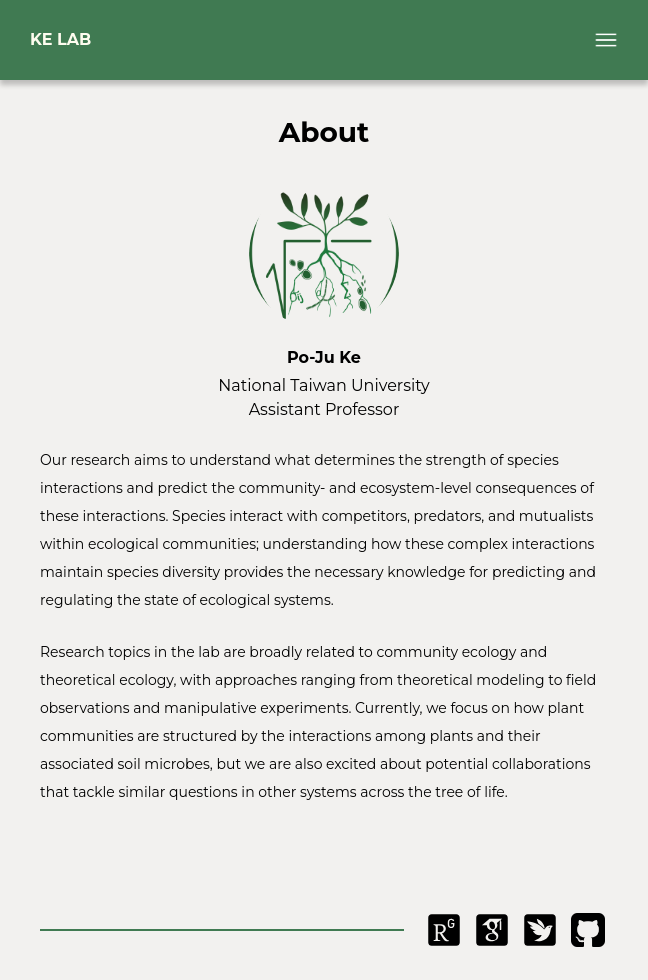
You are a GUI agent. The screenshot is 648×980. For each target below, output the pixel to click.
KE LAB (60, 39)
